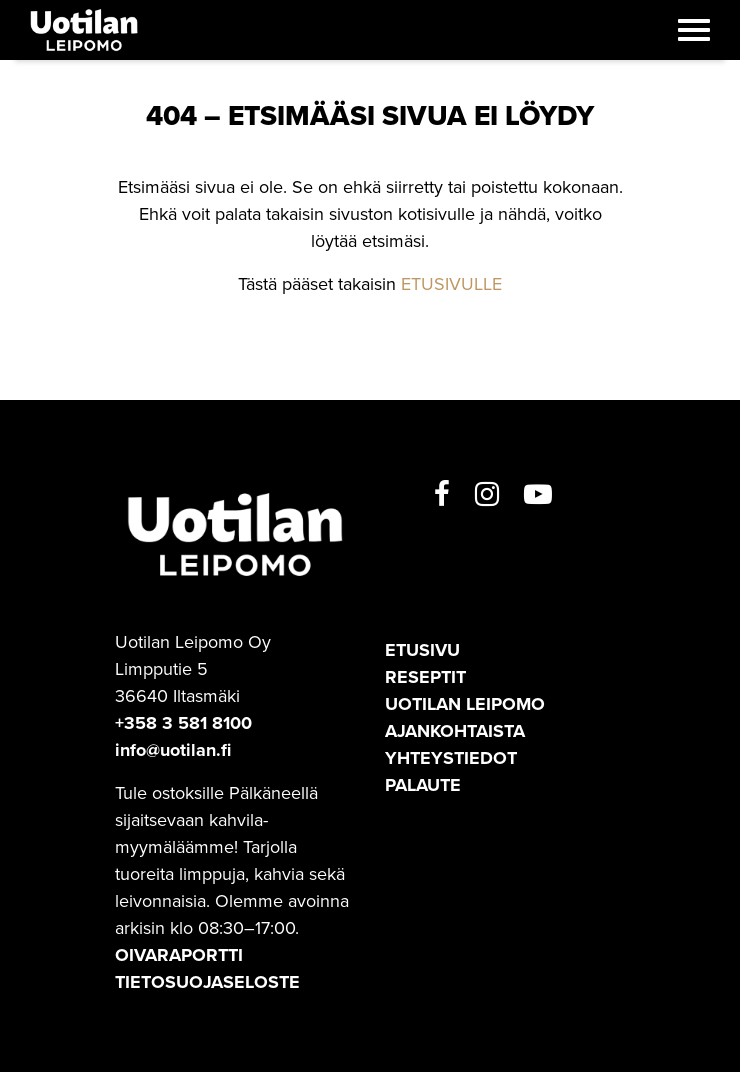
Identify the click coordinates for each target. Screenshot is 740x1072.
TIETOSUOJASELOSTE (207, 982)
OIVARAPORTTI (179, 955)
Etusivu (422, 650)
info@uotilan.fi (173, 750)
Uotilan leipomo (465, 704)
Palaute (423, 785)
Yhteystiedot (451, 758)
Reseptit (425, 677)
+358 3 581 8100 (183, 723)
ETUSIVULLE (451, 284)
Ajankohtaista (455, 731)
